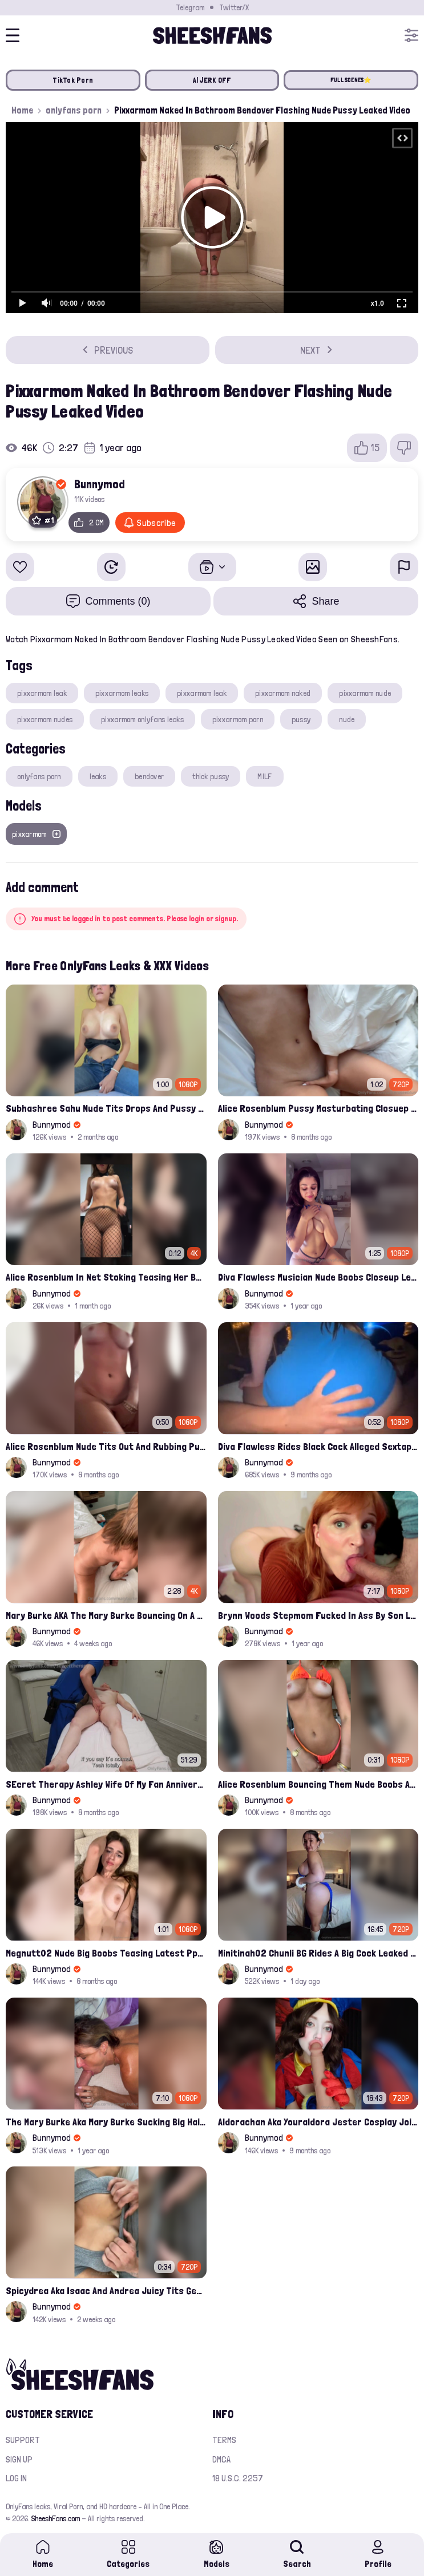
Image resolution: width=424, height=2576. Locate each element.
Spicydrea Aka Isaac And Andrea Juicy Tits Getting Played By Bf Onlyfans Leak (106, 2290)
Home (22, 110)
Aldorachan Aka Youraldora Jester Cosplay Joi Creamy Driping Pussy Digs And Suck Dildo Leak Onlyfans (318, 2122)
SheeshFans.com (55, 2518)
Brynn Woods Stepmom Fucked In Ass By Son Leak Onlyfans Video (318, 1615)
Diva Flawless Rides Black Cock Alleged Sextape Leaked (318, 1446)
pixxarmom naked (282, 693)
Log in (16, 2478)
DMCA (221, 2459)
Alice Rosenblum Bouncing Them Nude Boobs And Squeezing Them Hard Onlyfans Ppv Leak (318, 1784)
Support (23, 2440)
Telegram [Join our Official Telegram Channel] (190, 7)
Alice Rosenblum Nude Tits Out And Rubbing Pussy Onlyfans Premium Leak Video (106, 1446)
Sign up (19, 2459)
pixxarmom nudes (44, 719)
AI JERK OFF (212, 80)
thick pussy (210, 776)
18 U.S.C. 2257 (237, 2478)
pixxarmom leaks (121, 693)
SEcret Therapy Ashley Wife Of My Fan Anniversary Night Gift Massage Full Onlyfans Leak (106, 1784)
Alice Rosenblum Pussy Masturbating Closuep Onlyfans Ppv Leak (318, 1108)
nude (346, 719)
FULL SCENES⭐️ (351, 80)
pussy (301, 719)
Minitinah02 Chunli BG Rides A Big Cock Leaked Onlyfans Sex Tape (318, 1953)
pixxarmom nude (365, 693)
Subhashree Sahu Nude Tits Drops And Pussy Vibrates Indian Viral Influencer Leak (106, 1108)
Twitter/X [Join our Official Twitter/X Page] (234, 7)
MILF (264, 776)
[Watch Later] (111, 567)
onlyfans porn (74, 110)
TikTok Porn (73, 80)
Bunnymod (99, 483)
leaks (98, 776)
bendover (149, 776)
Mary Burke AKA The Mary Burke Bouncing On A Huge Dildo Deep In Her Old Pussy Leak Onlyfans (106, 1615)
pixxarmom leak (42, 693)
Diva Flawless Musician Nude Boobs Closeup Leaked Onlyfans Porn (318, 1277)
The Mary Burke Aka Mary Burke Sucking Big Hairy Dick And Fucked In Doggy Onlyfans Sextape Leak (106, 2122)
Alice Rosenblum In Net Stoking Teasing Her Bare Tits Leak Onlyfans (106, 1277)
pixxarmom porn (237, 719)
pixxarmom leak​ (202, 693)
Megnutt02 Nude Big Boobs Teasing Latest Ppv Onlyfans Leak (106, 1953)
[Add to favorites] (20, 567)
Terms (224, 2440)
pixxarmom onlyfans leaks (142, 719)
